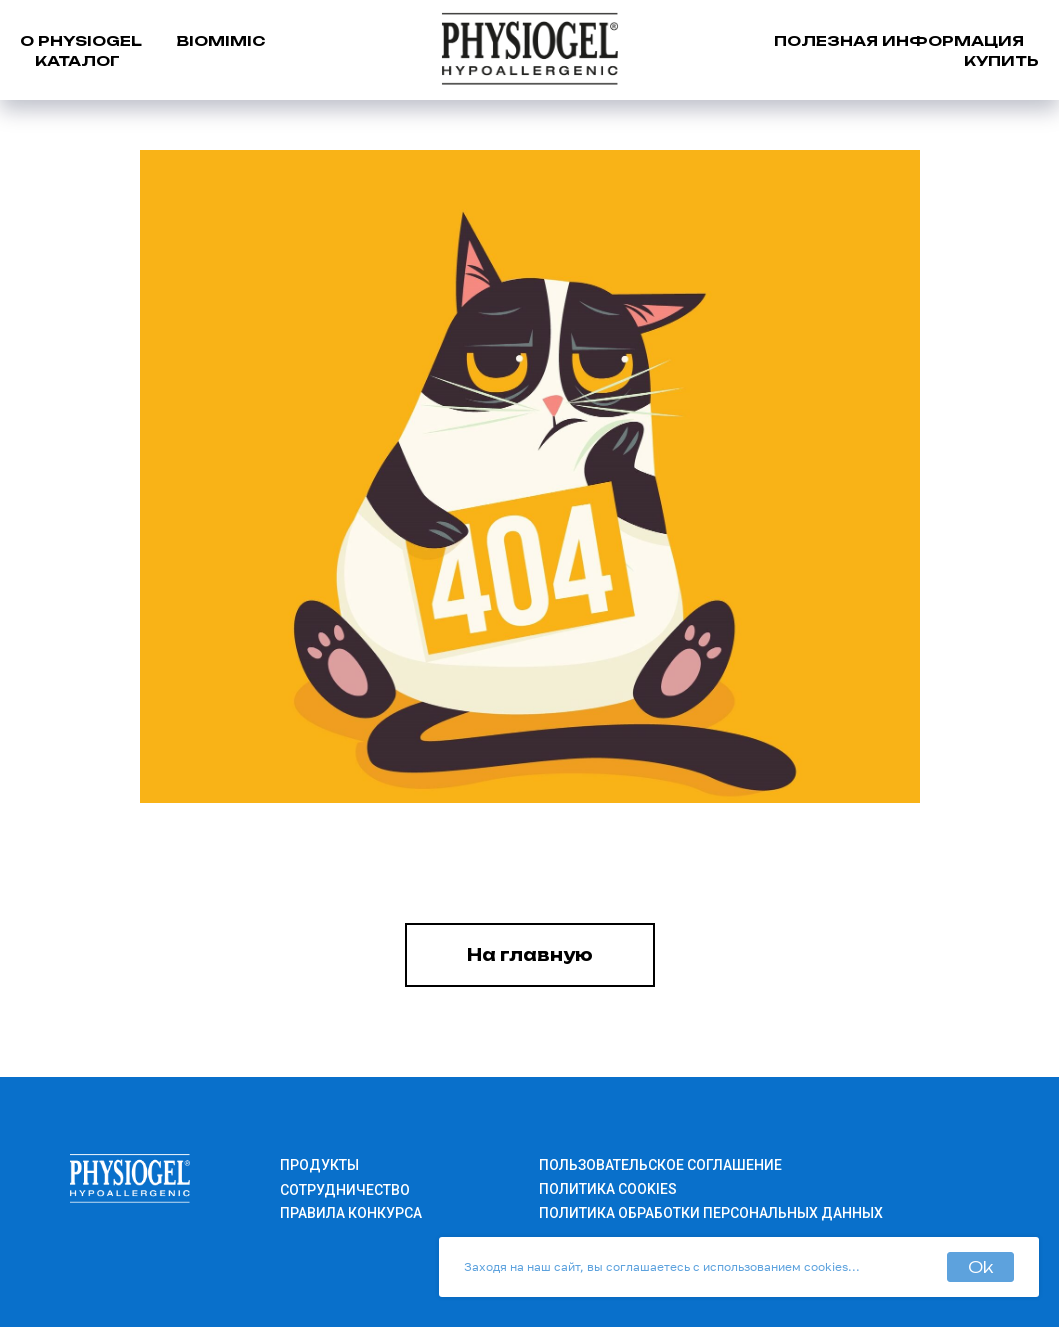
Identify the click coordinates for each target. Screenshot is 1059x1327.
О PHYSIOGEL (81, 40)
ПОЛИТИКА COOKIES (608, 1189)
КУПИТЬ (1001, 60)
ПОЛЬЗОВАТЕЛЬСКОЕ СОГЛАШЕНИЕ (660, 1165)
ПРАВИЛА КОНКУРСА (351, 1213)
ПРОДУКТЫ (319, 1165)
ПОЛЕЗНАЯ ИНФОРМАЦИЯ (899, 40)
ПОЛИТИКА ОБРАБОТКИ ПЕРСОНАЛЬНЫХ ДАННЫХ (711, 1213)
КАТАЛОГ (77, 60)
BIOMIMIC (220, 40)
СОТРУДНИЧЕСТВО (345, 1190)
